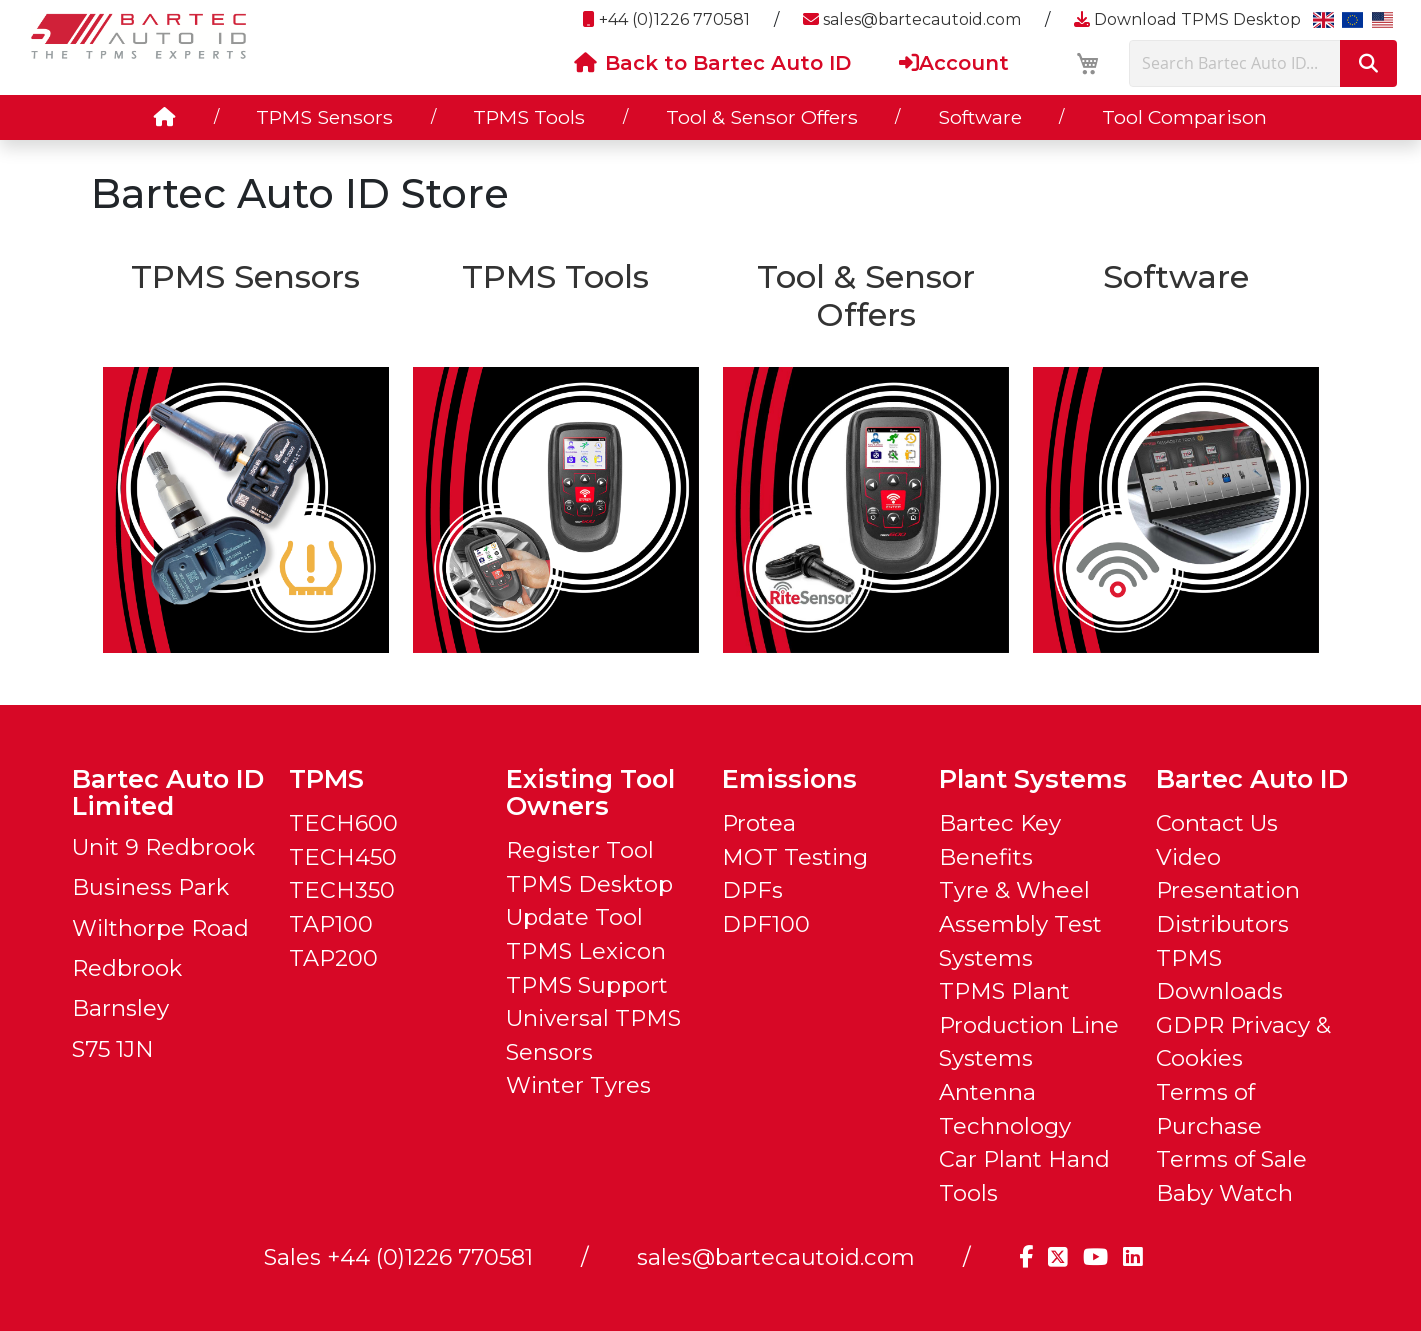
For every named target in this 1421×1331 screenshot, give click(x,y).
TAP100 (331, 924)
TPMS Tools (529, 117)
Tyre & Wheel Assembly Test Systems (1020, 923)
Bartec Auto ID (1252, 778)
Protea (759, 823)
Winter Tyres (578, 1085)
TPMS (326, 778)
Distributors (1222, 924)
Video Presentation (1228, 874)
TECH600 (343, 823)
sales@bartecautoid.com (912, 19)
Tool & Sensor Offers (762, 117)
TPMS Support (587, 985)
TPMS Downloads (1219, 975)
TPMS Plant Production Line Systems (1029, 1024)
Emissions (789, 778)
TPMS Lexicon (586, 951)
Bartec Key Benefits (1000, 840)
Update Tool (574, 917)
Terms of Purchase (1209, 1109)
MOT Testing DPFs (795, 874)
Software (980, 117)
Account (954, 63)
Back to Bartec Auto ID (712, 63)
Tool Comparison (1184, 117)
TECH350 (342, 890)
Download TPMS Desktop (1187, 19)
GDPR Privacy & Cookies (1243, 1042)
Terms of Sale (1231, 1159)
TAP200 (333, 958)
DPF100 (766, 924)
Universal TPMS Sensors (593, 1035)
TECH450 (343, 857)
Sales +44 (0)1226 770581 (398, 1257)
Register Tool (580, 850)
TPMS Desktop (589, 884)
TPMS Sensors (324, 117)
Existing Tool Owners (590, 792)
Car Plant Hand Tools (1024, 1176)
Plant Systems (1033, 778)
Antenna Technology (1005, 1109)
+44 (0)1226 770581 (666, 19)
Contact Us (1217, 823)
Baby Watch (1224, 1193)
